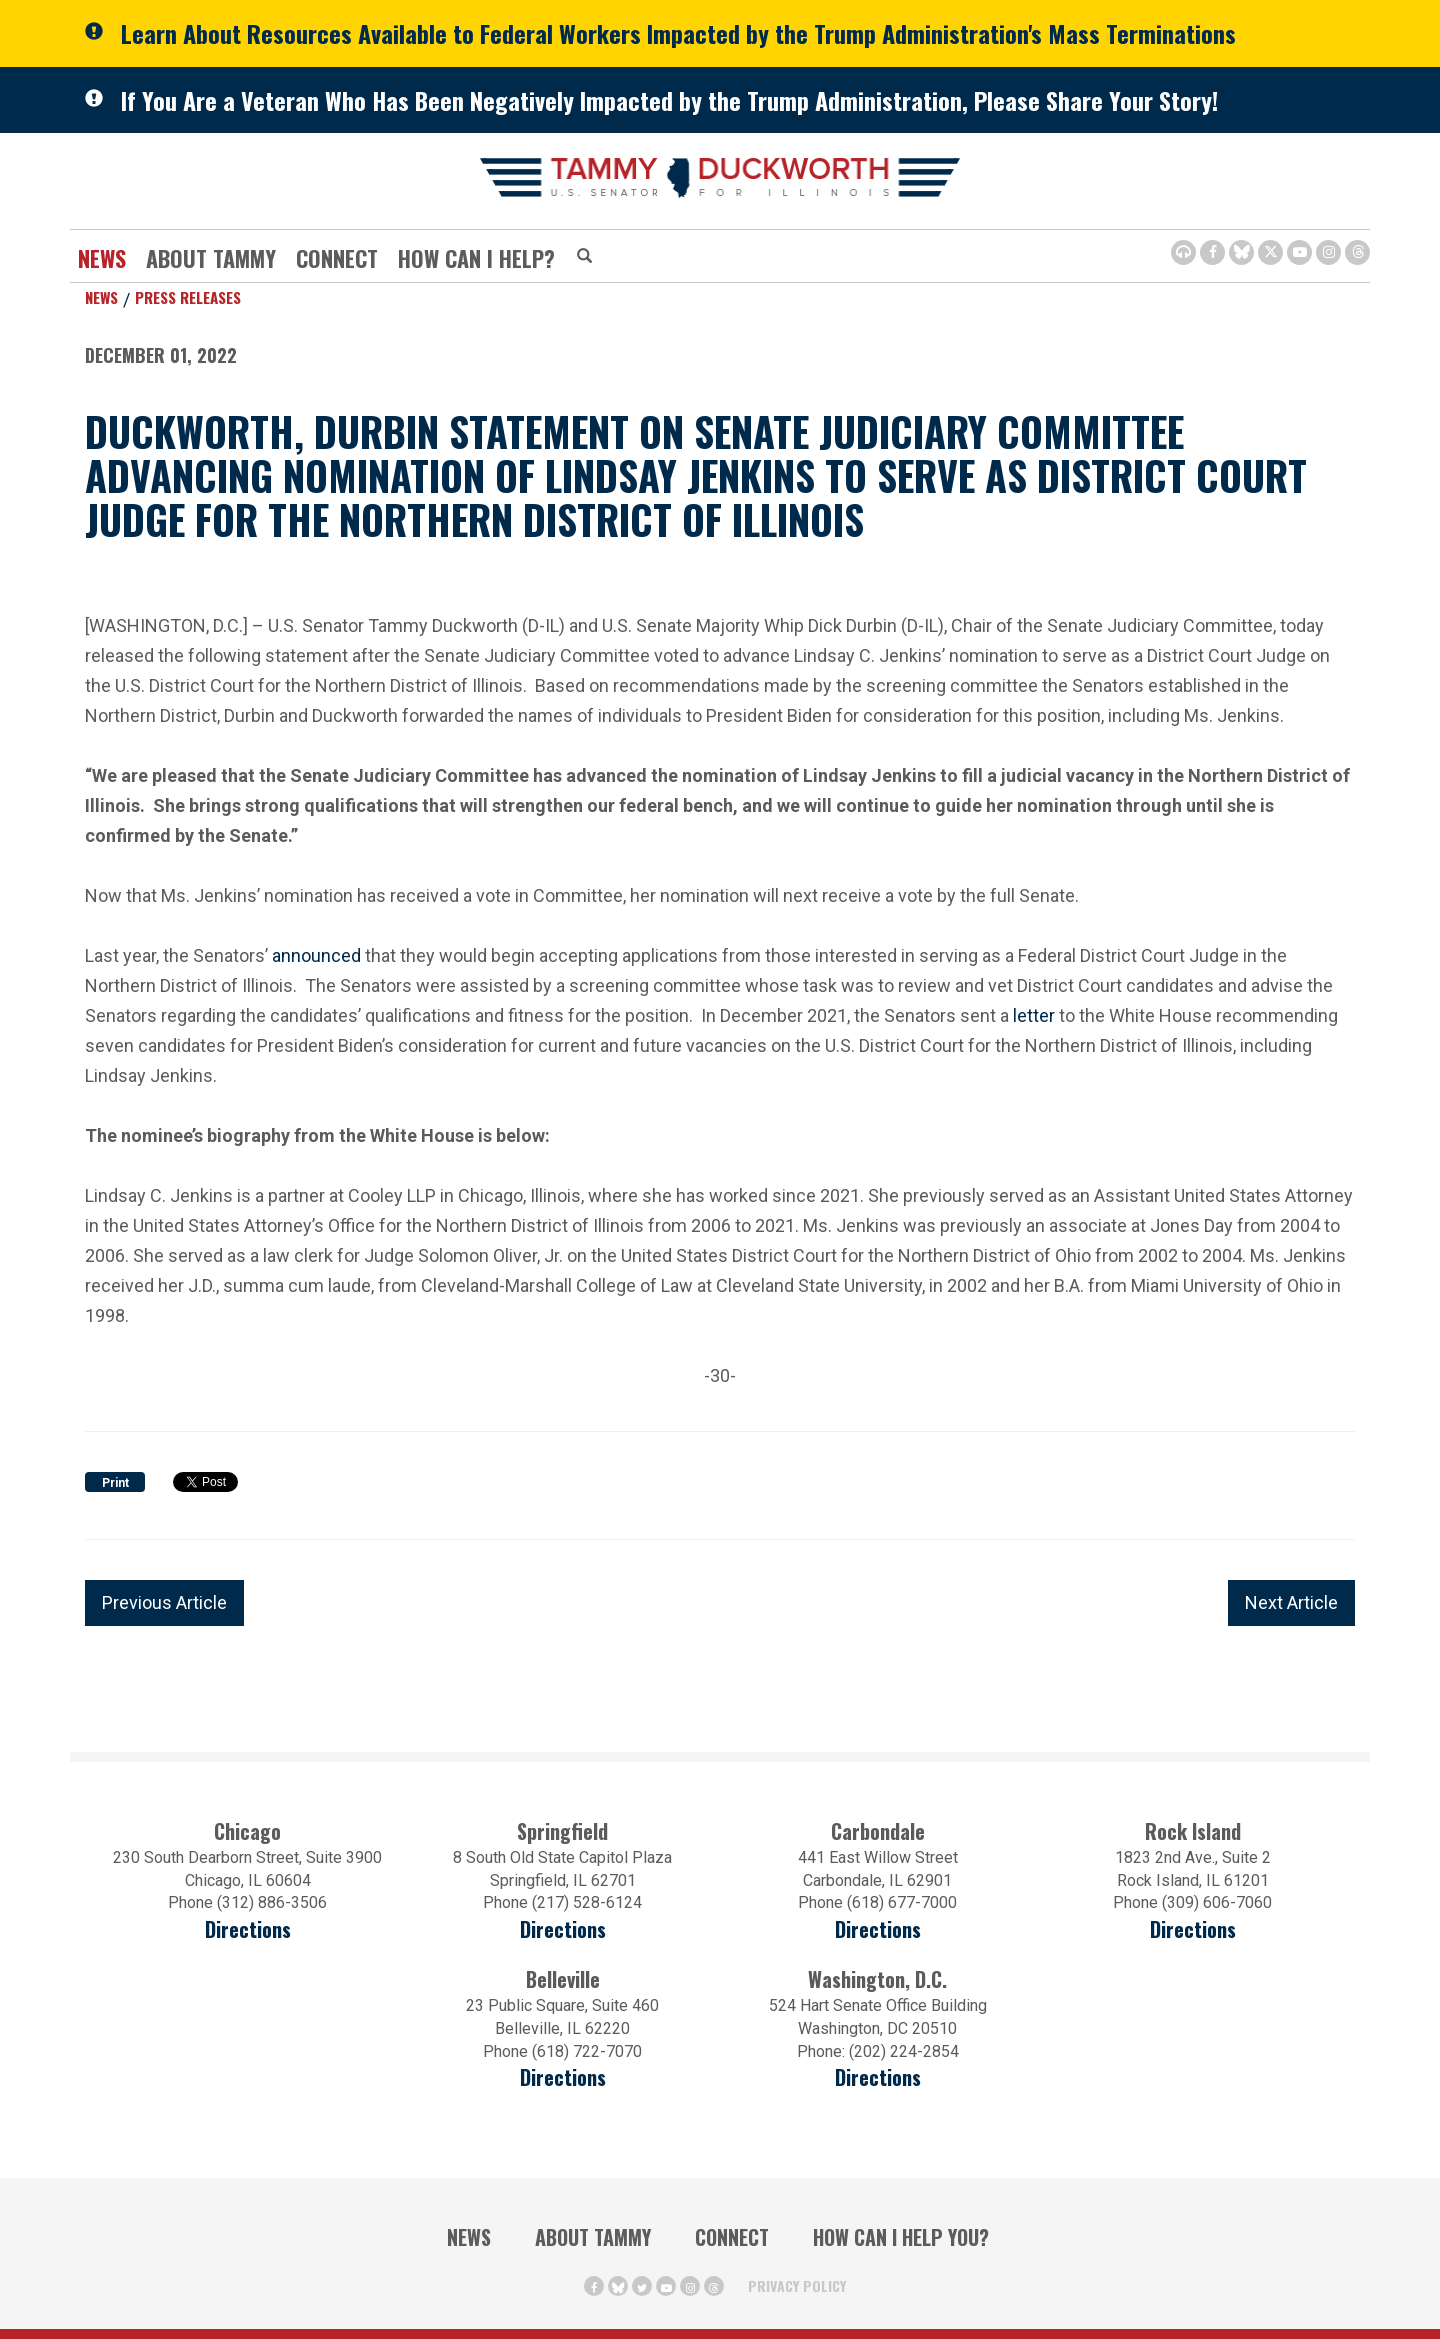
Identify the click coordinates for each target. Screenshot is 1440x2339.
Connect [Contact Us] (337, 258)
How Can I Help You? (901, 2237)
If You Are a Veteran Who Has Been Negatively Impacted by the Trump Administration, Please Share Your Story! (669, 100)
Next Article (1291, 1602)
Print (115, 1483)
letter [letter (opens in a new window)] (1034, 1013)
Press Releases (188, 297)
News (102, 258)
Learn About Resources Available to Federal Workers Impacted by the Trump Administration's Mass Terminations (678, 33)
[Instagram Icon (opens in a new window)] (1328, 252)
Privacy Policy (797, 2285)
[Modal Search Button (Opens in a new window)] (584, 257)
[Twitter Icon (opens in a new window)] (1270, 252)
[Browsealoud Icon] (1183, 252)
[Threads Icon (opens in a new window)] (1357, 252)
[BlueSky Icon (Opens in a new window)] (1241, 252)
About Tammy (211, 258)
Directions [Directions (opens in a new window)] (248, 1929)
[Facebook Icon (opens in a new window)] (1212, 252)
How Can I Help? (476, 258)
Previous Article (164, 1602)
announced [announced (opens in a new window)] (316, 953)
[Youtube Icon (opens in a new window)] (1299, 252)
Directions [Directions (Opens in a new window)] (563, 2077)
